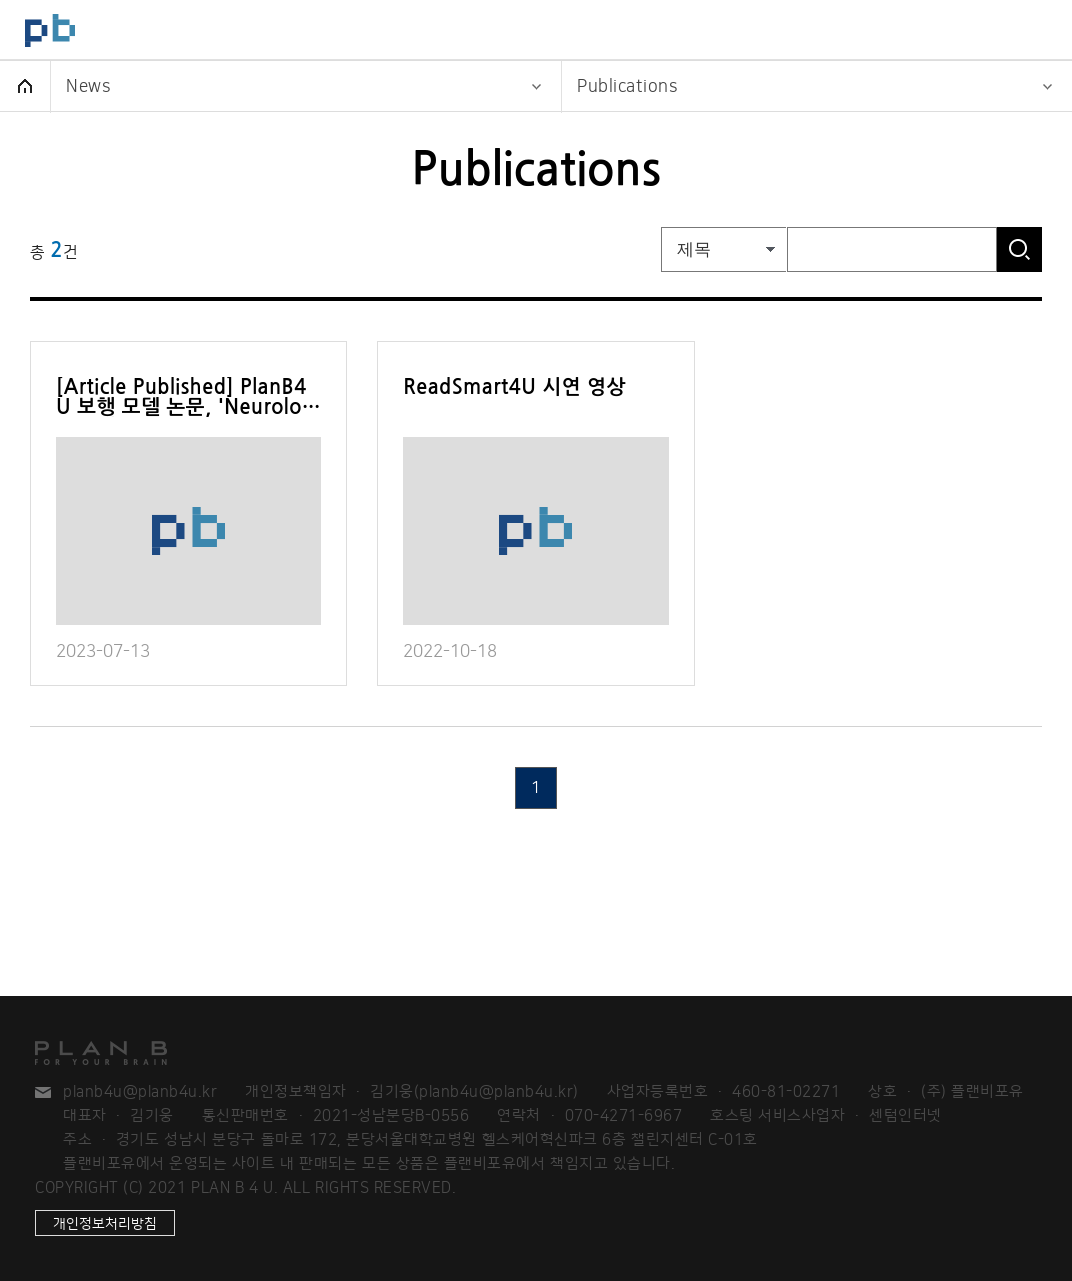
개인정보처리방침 (105, 1223)
